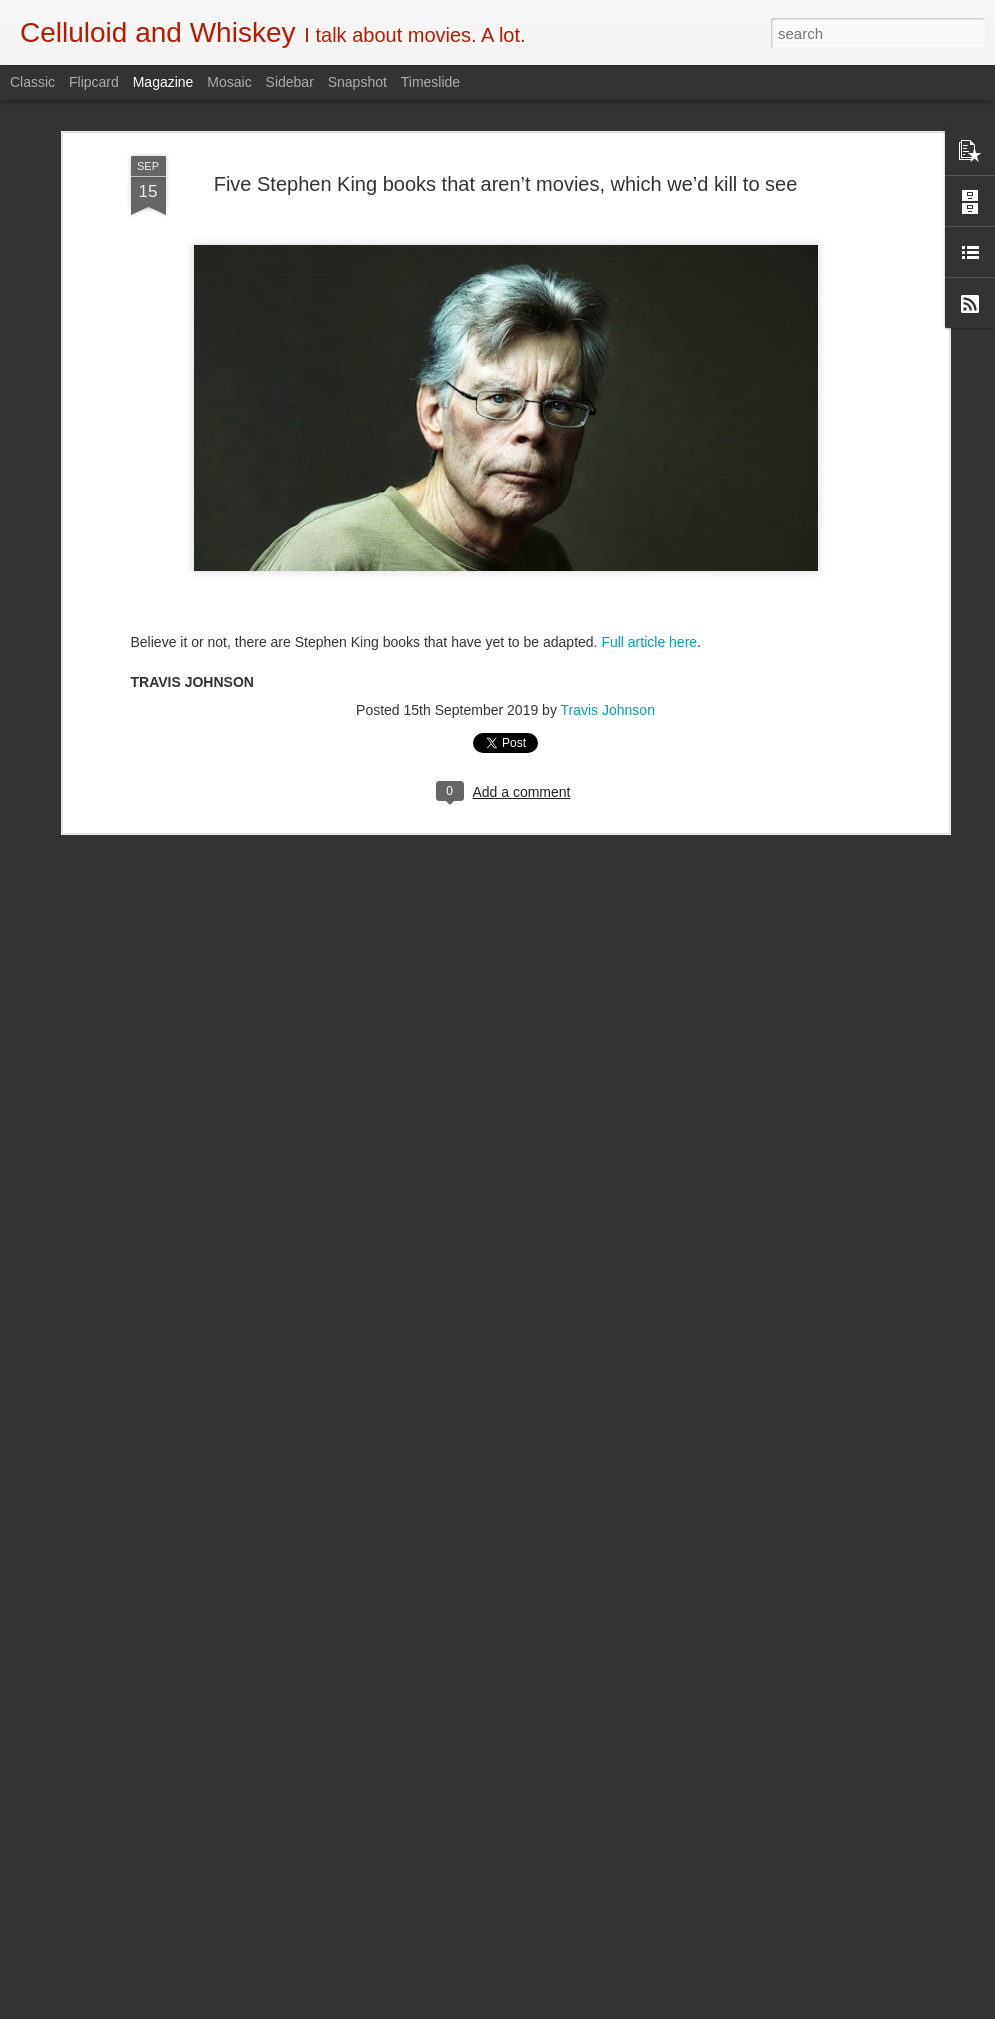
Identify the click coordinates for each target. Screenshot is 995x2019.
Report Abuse (618, 2008)
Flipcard (94, 82)
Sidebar (290, 82)
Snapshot (357, 82)
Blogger (560, 2008)
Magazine (163, 82)
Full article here (649, 514)
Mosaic (229, 82)
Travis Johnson (608, 582)
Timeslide (430, 82)
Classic (32, 82)
